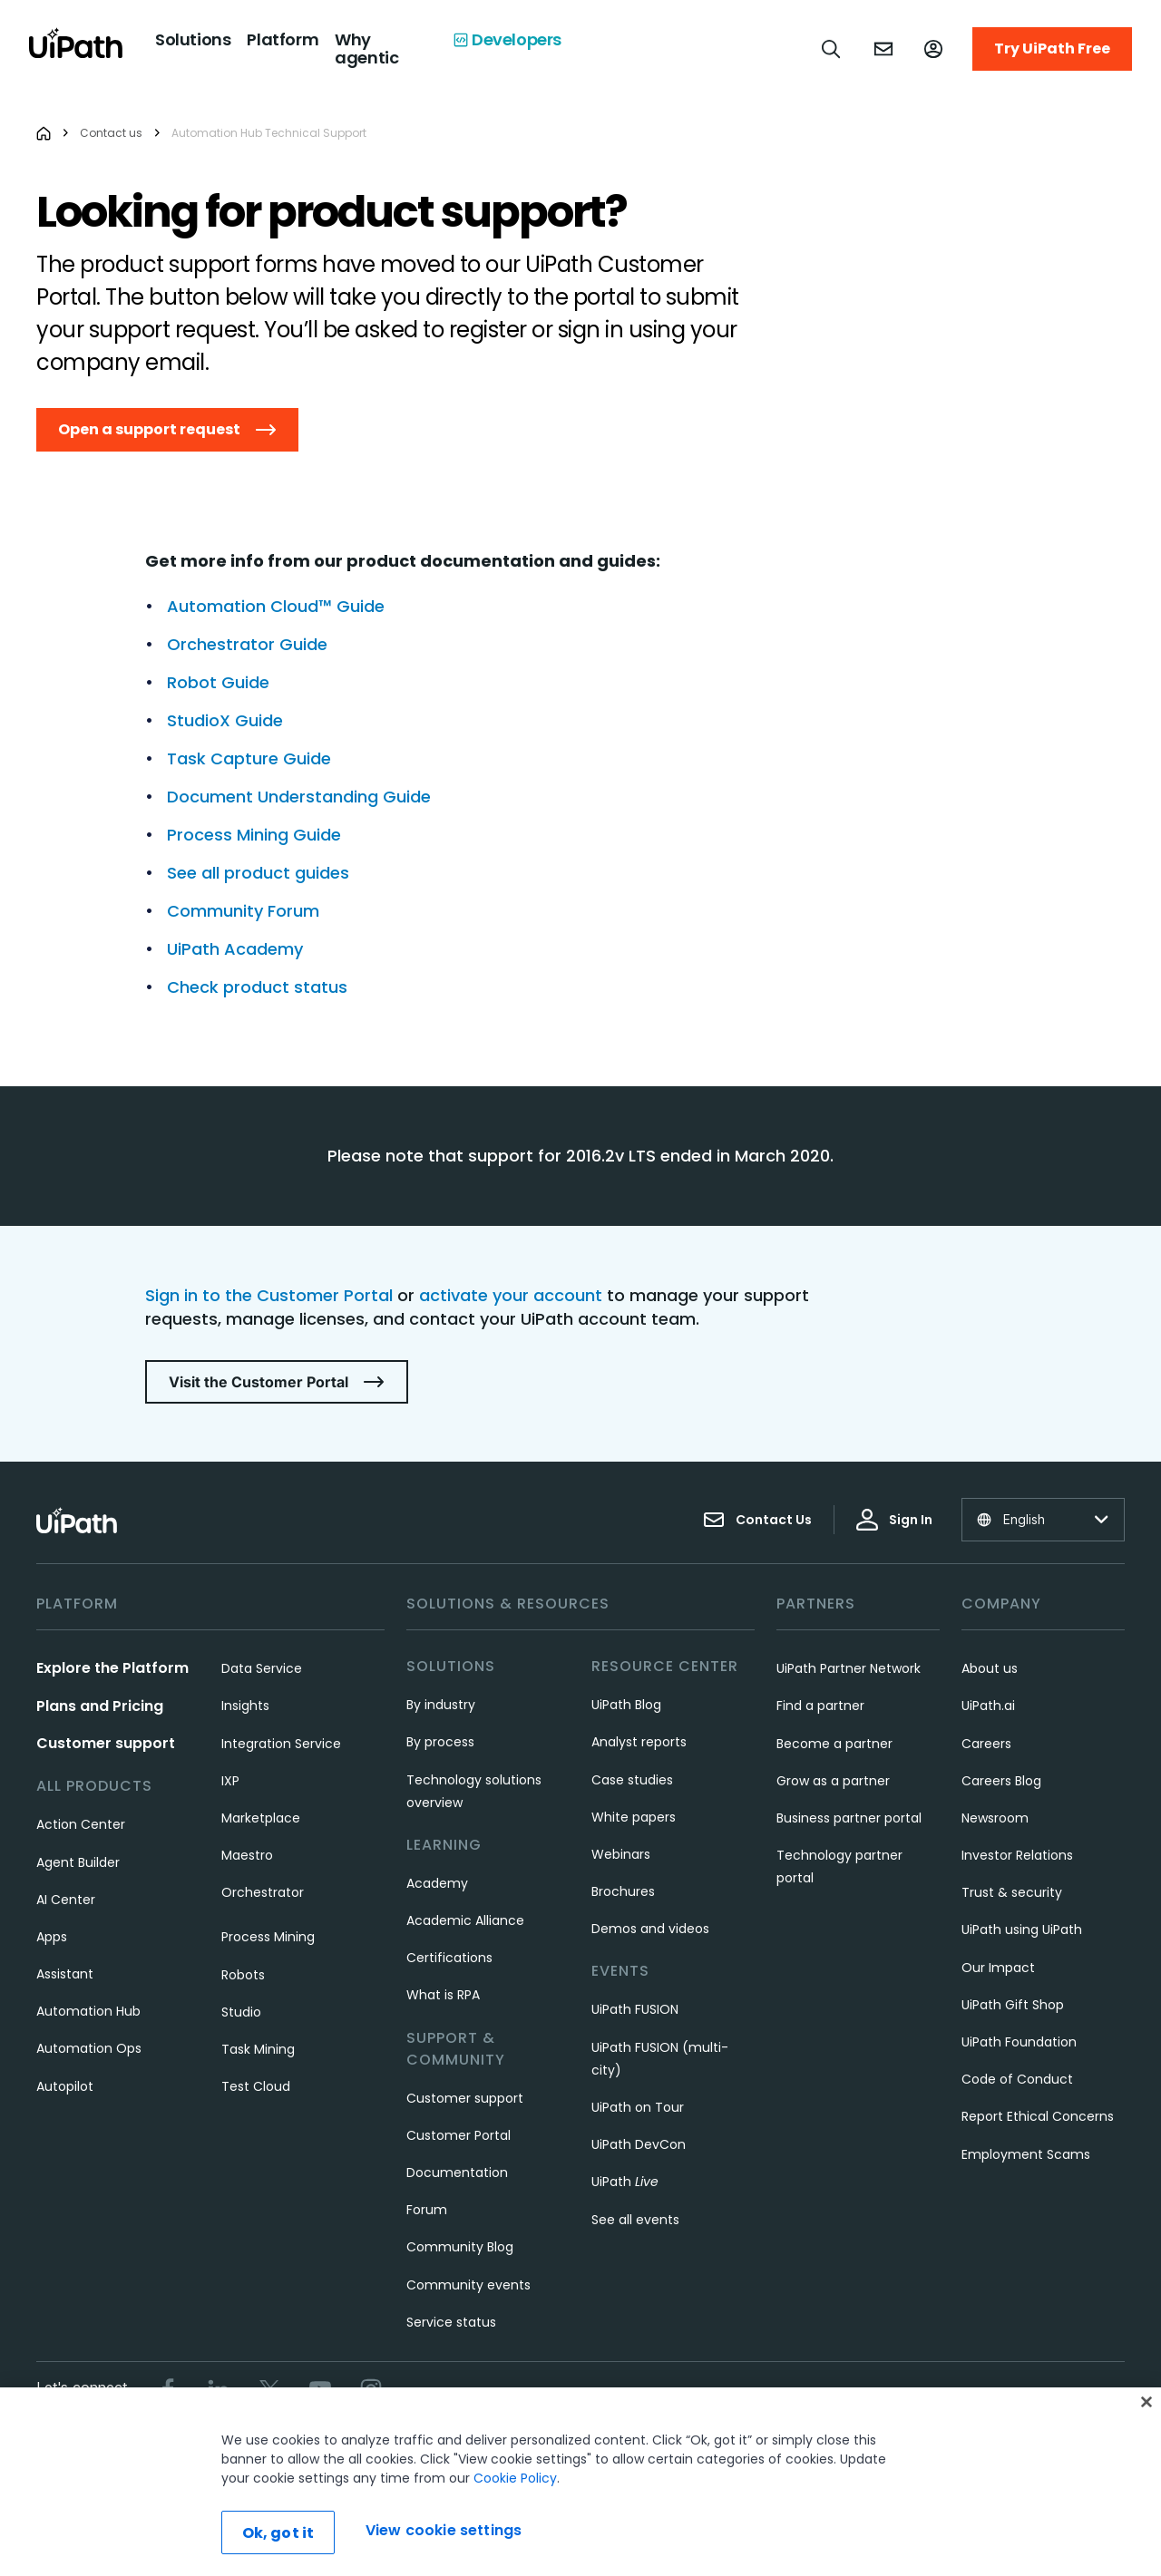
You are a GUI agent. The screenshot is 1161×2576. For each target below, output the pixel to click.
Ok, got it (278, 2533)
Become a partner (834, 1744)
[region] (580, 2481)
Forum (426, 2210)
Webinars (620, 1854)
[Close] (1146, 2401)
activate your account (510, 1295)
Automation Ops (88, 2048)
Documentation (457, 2172)
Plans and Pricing (99, 1706)
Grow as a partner (833, 1781)
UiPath (625, 2182)
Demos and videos (650, 1929)
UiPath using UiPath (1021, 1929)
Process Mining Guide (254, 834)
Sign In (894, 1520)
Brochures (623, 1891)
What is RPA (443, 1995)
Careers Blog (1001, 1781)
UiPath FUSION (634, 2009)
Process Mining (268, 1937)
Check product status (257, 987)
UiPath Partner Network (848, 1668)
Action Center (80, 1824)
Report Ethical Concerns (1037, 2116)
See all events (635, 2220)
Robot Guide (218, 682)
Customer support (105, 1743)
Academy (437, 1883)
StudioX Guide (225, 720)
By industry (440, 1705)
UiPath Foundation (1019, 2042)
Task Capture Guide (249, 758)
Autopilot (64, 2086)
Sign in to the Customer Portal (269, 1295)
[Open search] (832, 49)
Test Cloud (255, 2086)
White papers (633, 1817)
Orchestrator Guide (247, 644)
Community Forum (243, 910)
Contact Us (757, 1520)
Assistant (64, 1974)
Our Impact (998, 1968)
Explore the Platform (112, 1667)
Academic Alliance (465, 1920)
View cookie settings (444, 2530)
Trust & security (1011, 1892)
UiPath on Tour (637, 2107)
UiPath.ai (988, 1705)
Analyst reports (639, 1742)
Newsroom (995, 1818)
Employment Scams (1025, 2154)
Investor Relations (1017, 1855)
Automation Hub (88, 2011)
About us (989, 1668)
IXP (230, 1781)
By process (440, 1742)
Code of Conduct (1017, 2079)
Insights (245, 1705)
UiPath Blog (626, 1705)
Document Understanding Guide (299, 796)
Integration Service (281, 1744)
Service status (451, 2322)
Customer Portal (458, 2135)
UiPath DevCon (638, 2144)
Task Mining (258, 2049)
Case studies (632, 1780)
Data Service (261, 1668)
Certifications (449, 1958)
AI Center (65, 1900)
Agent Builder (78, 1862)
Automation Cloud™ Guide (276, 606)
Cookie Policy (515, 2478)
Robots (243, 1975)
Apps (51, 1937)
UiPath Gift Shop (1012, 2005)
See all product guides (258, 872)
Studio (241, 2012)
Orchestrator (262, 1892)
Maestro (247, 1855)
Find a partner (820, 1705)
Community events (468, 2285)
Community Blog (459, 2247)
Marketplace (260, 1818)
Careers (986, 1744)
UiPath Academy (235, 949)
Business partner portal (849, 1818)
